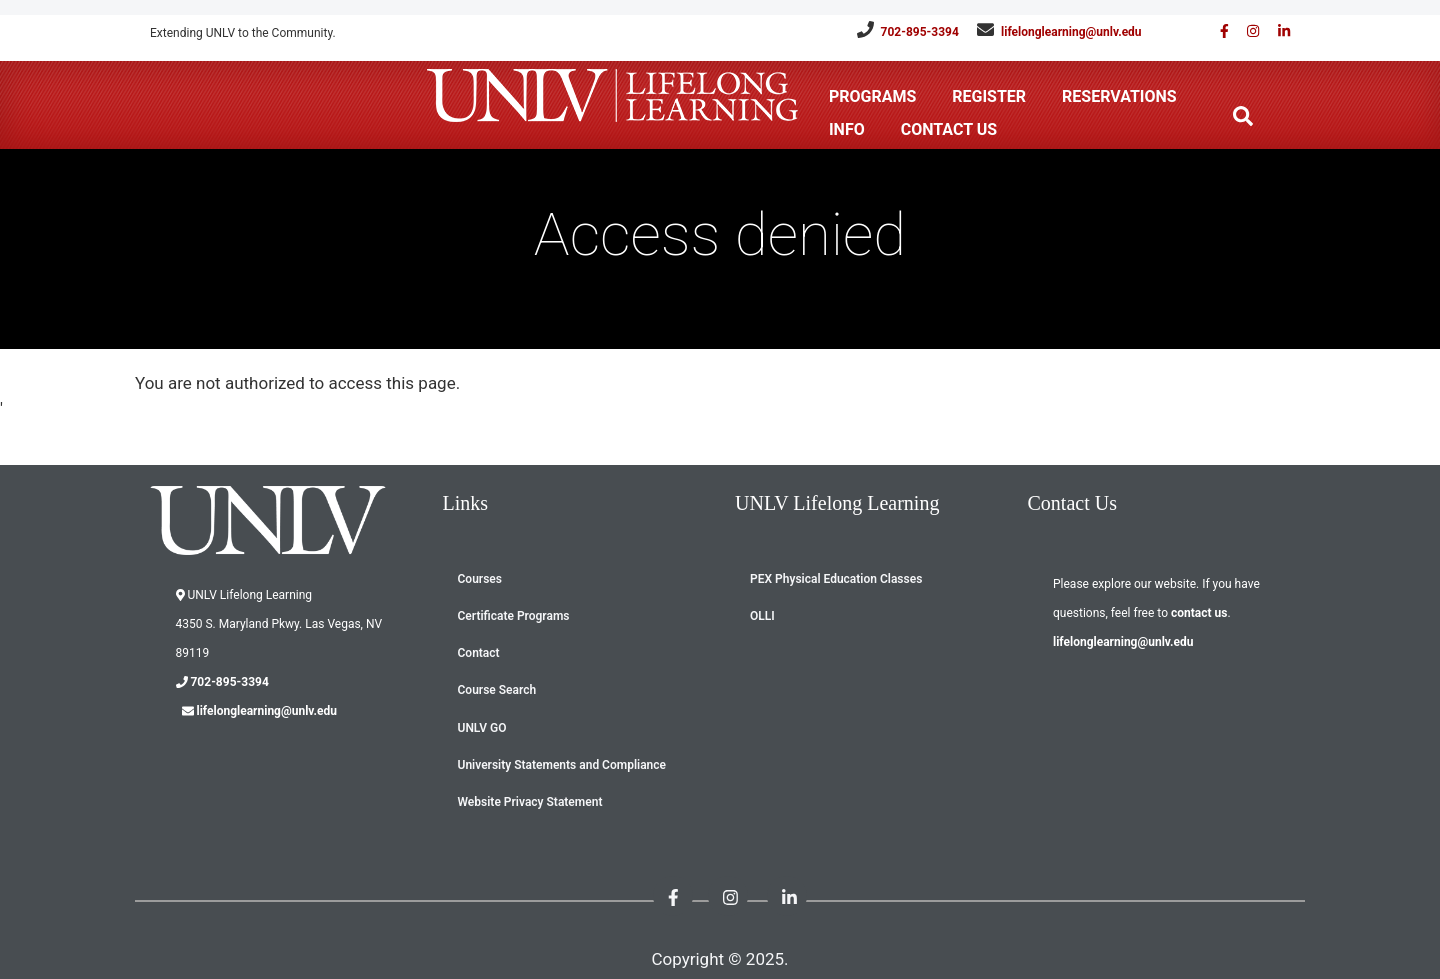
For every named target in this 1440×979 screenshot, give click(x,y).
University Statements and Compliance (562, 765)
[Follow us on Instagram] (1246, 31)
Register (989, 96)
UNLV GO (482, 728)
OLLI (762, 616)
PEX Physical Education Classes (836, 579)
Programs (872, 96)
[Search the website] (1243, 116)
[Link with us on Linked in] (1277, 31)
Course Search (497, 690)
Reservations (1119, 96)
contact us (1199, 613)
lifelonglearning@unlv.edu (1071, 32)
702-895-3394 (920, 32)
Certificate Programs (514, 616)
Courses (480, 579)
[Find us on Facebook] (1217, 31)
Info (847, 129)
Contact (479, 653)
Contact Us (949, 129)
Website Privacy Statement (530, 802)
